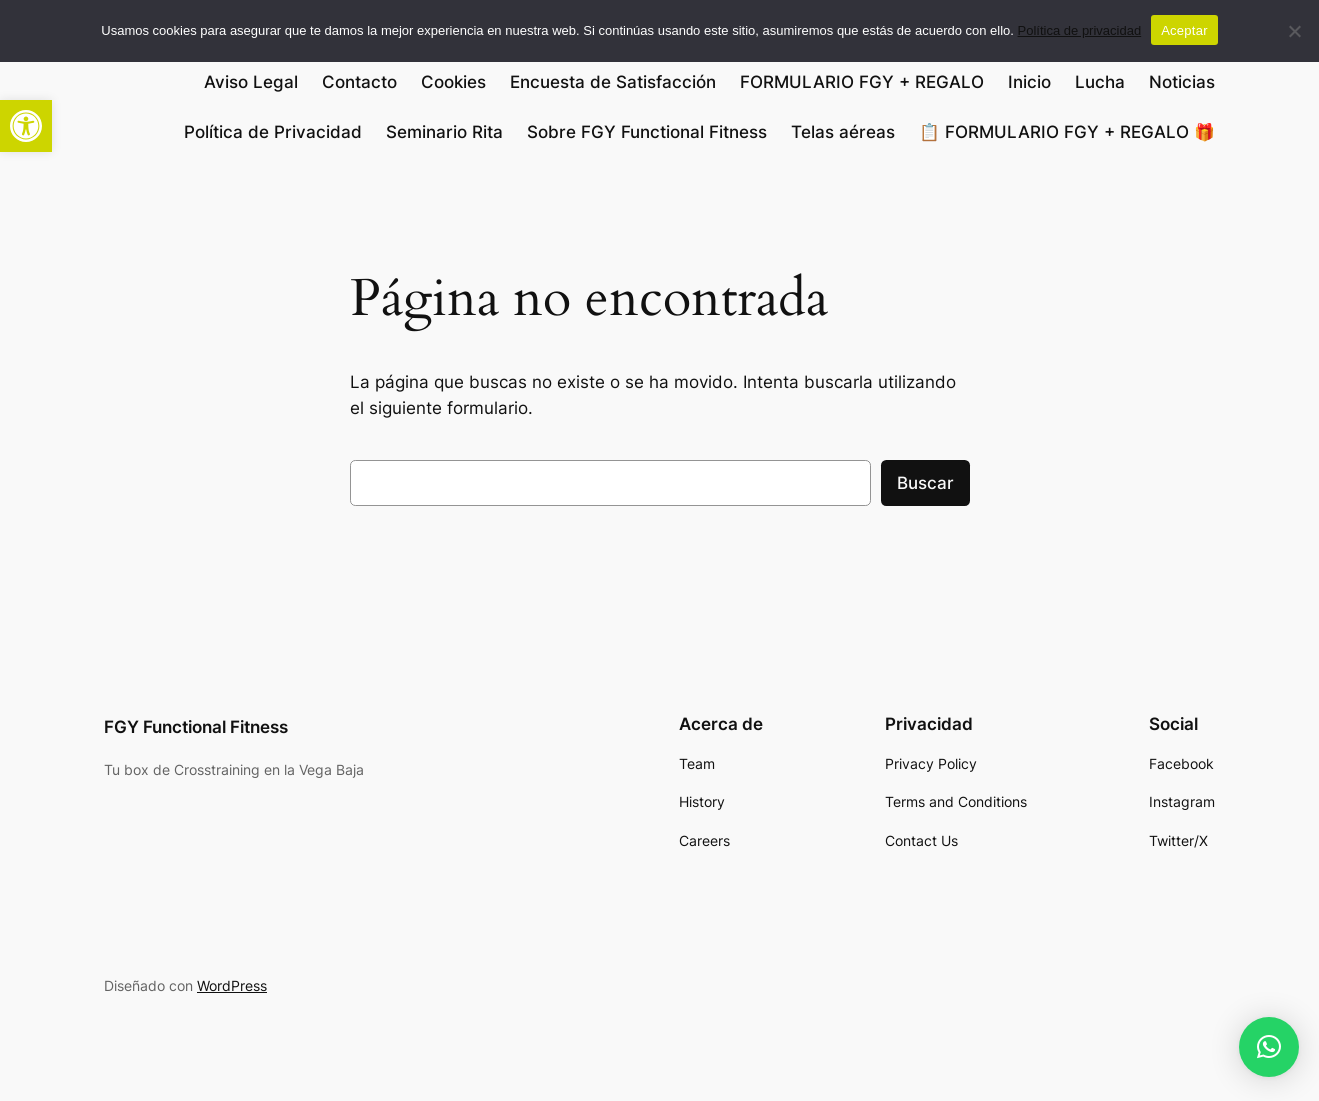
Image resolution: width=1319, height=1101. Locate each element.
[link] (26, 126)
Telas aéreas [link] (843, 132)
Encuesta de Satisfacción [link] (613, 82)
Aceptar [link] (1184, 30)
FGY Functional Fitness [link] (196, 727)
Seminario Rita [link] (444, 132)
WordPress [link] (232, 985)
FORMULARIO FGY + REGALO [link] (862, 82)
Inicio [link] (1029, 82)
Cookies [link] (453, 82)
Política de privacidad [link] (1080, 30)
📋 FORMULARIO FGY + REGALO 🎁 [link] (1067, 132)
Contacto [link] (359, 82)
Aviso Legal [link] (251, 82)
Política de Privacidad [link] (273, 132)
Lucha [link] (1100, 82)
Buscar (925, 483)
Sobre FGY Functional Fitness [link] (647, 132)
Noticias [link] (1182, 82)
